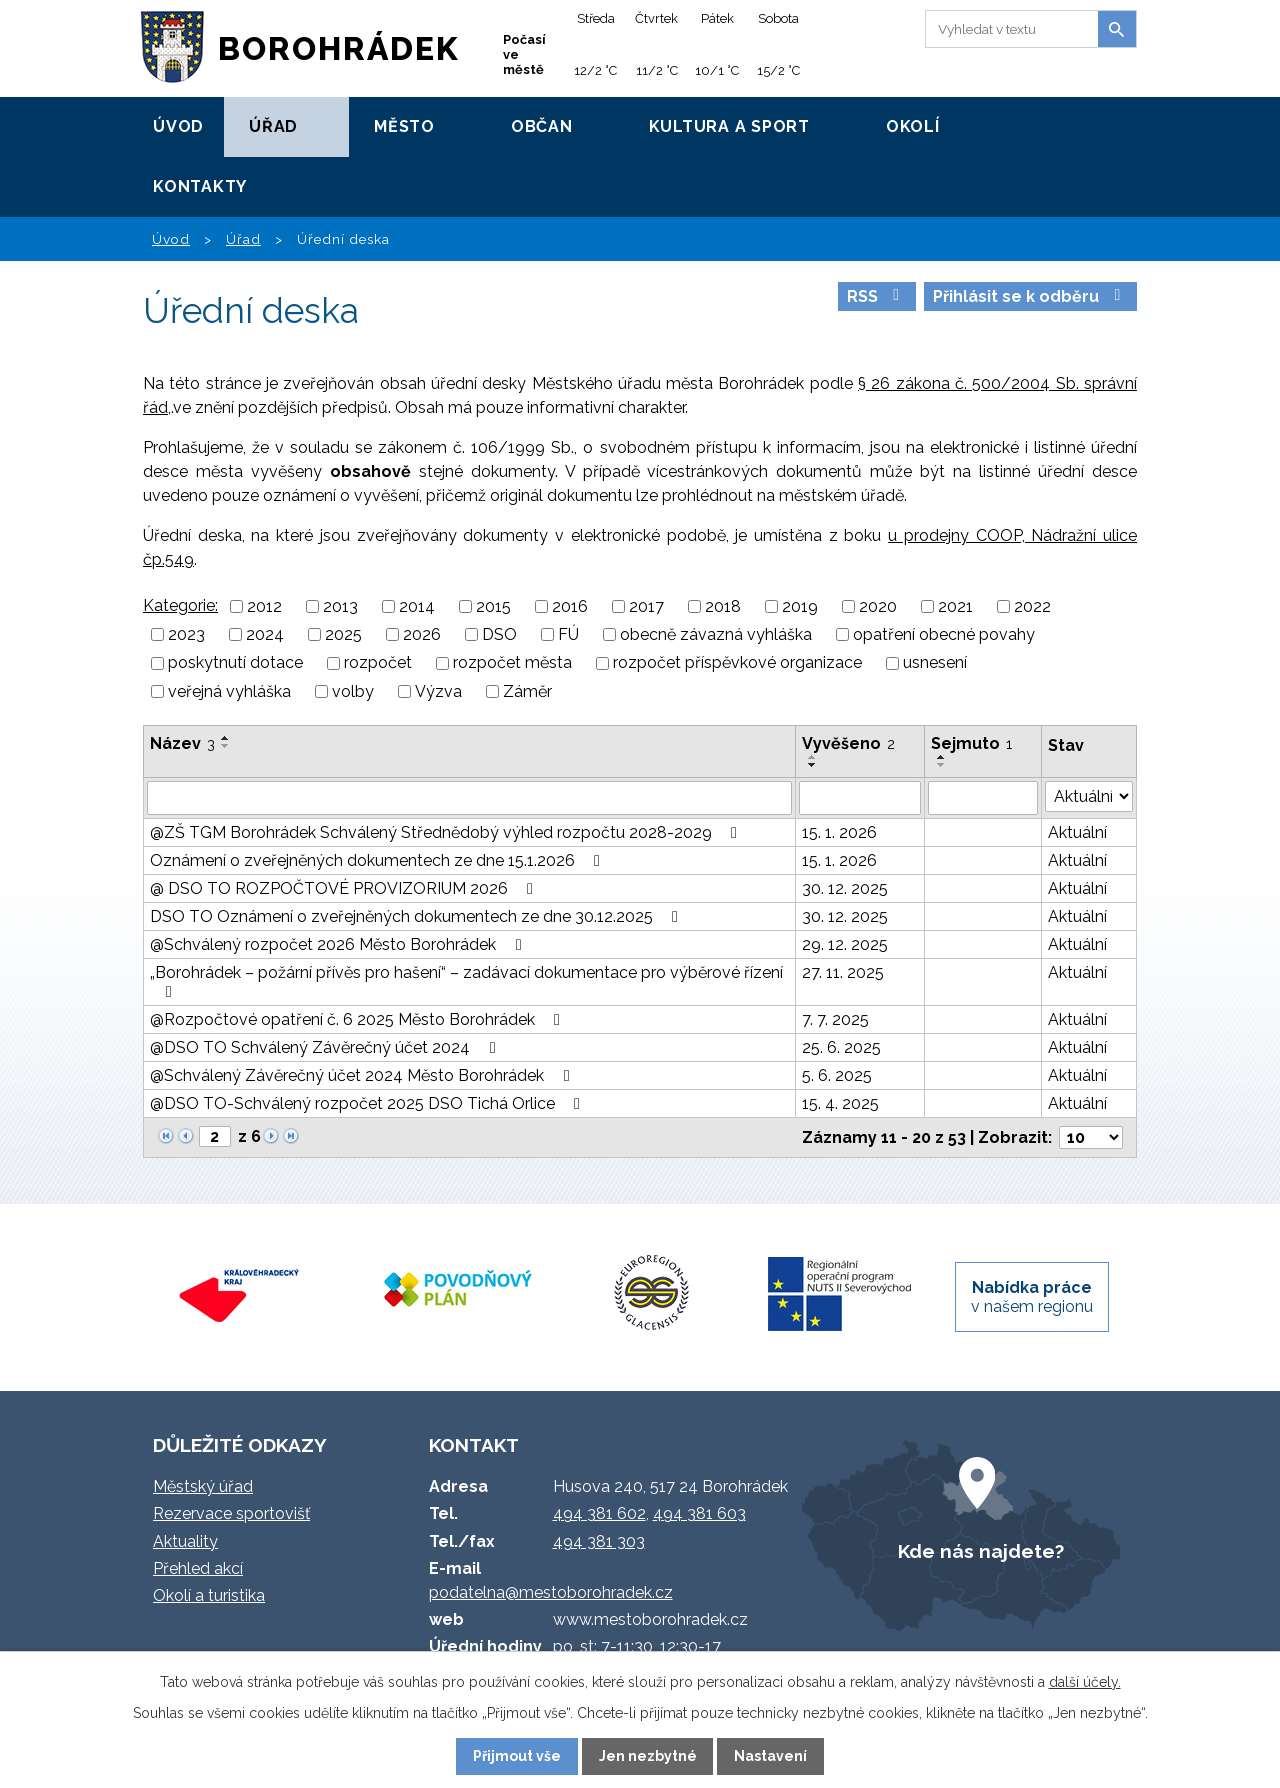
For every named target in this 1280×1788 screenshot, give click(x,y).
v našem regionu (1032, 1297)
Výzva (438, 691)
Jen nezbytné (648, 1756)
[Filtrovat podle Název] (469, 798)
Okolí (913, 126)
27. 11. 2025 (843, 972)
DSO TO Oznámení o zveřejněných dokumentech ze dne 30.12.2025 (417, 916)
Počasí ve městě (524, 54)
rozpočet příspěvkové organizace (737, 663)
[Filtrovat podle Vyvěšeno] (860, 798)
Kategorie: (180, 605)
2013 (340, 606)
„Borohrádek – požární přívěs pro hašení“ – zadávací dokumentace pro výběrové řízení (466, 981)
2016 (570, 606)
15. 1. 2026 (839, 832)
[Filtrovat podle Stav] (1089, 796)
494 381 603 (699, 1513)
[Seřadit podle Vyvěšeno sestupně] (813, 765)
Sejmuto (971, 743)
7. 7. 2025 (835, 1019)
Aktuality (185, 1541)
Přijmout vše (517, 1756)
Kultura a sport (729, 126)
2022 (1032, 606)
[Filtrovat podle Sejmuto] (983, 798)
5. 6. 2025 (837, 1075)
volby (353, 691)
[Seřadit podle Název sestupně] (226, 746)
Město (404, 126)
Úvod (178, 126)
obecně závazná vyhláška (716, 634)
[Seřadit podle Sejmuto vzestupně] (942, 757)
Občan (542, 126)
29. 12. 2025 (845, 944)
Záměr (527, 691)
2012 (264, 606)
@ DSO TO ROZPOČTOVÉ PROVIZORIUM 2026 (345, 888)
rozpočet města (512, 663)
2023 (186, 634)
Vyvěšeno (848, 743)
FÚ (568, 634)
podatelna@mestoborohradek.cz (551, 1592)
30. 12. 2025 (845, 888)
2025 (343, 634)
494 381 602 (599, 1513)
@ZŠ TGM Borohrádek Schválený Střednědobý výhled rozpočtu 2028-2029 (447, 832)
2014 (417, 606)
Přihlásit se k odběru (1030, 296)
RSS (876, 296)
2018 (723, 606)
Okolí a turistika (209, 1595)
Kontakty (200, 186)
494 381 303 (599, 1541)
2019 (800, 606)
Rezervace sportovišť (231, 1513)
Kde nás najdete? (981, 1551)
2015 (493, 606)
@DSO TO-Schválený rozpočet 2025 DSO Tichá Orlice (368, 1103)
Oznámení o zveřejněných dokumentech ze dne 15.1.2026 (378, 860)
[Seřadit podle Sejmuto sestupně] (942, 765)
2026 (422, 634)
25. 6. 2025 (841, 1047)
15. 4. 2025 (840, 1103)
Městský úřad (203, 1486)
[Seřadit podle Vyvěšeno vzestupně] (813, 757)
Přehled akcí (198, 1568)
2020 (878, 606)
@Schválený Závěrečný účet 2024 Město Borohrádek (363, 1075)
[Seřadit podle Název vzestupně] (226, 738)
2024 (265, 634)
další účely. (1085, 1682)
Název (182, 743)
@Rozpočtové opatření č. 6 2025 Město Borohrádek (358, 1019)
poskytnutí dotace (235, 663)
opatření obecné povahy (944, 634)
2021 (955, 606)
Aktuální (1077, 832)
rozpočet (378, 663)
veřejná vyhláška (229, 691)
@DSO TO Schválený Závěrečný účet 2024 (326, 1047)
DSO (499, 634)
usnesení (935, 663)
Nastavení (770, 1756)
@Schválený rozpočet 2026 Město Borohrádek (339, 944)
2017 (646, 606)
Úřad (273, 126)
